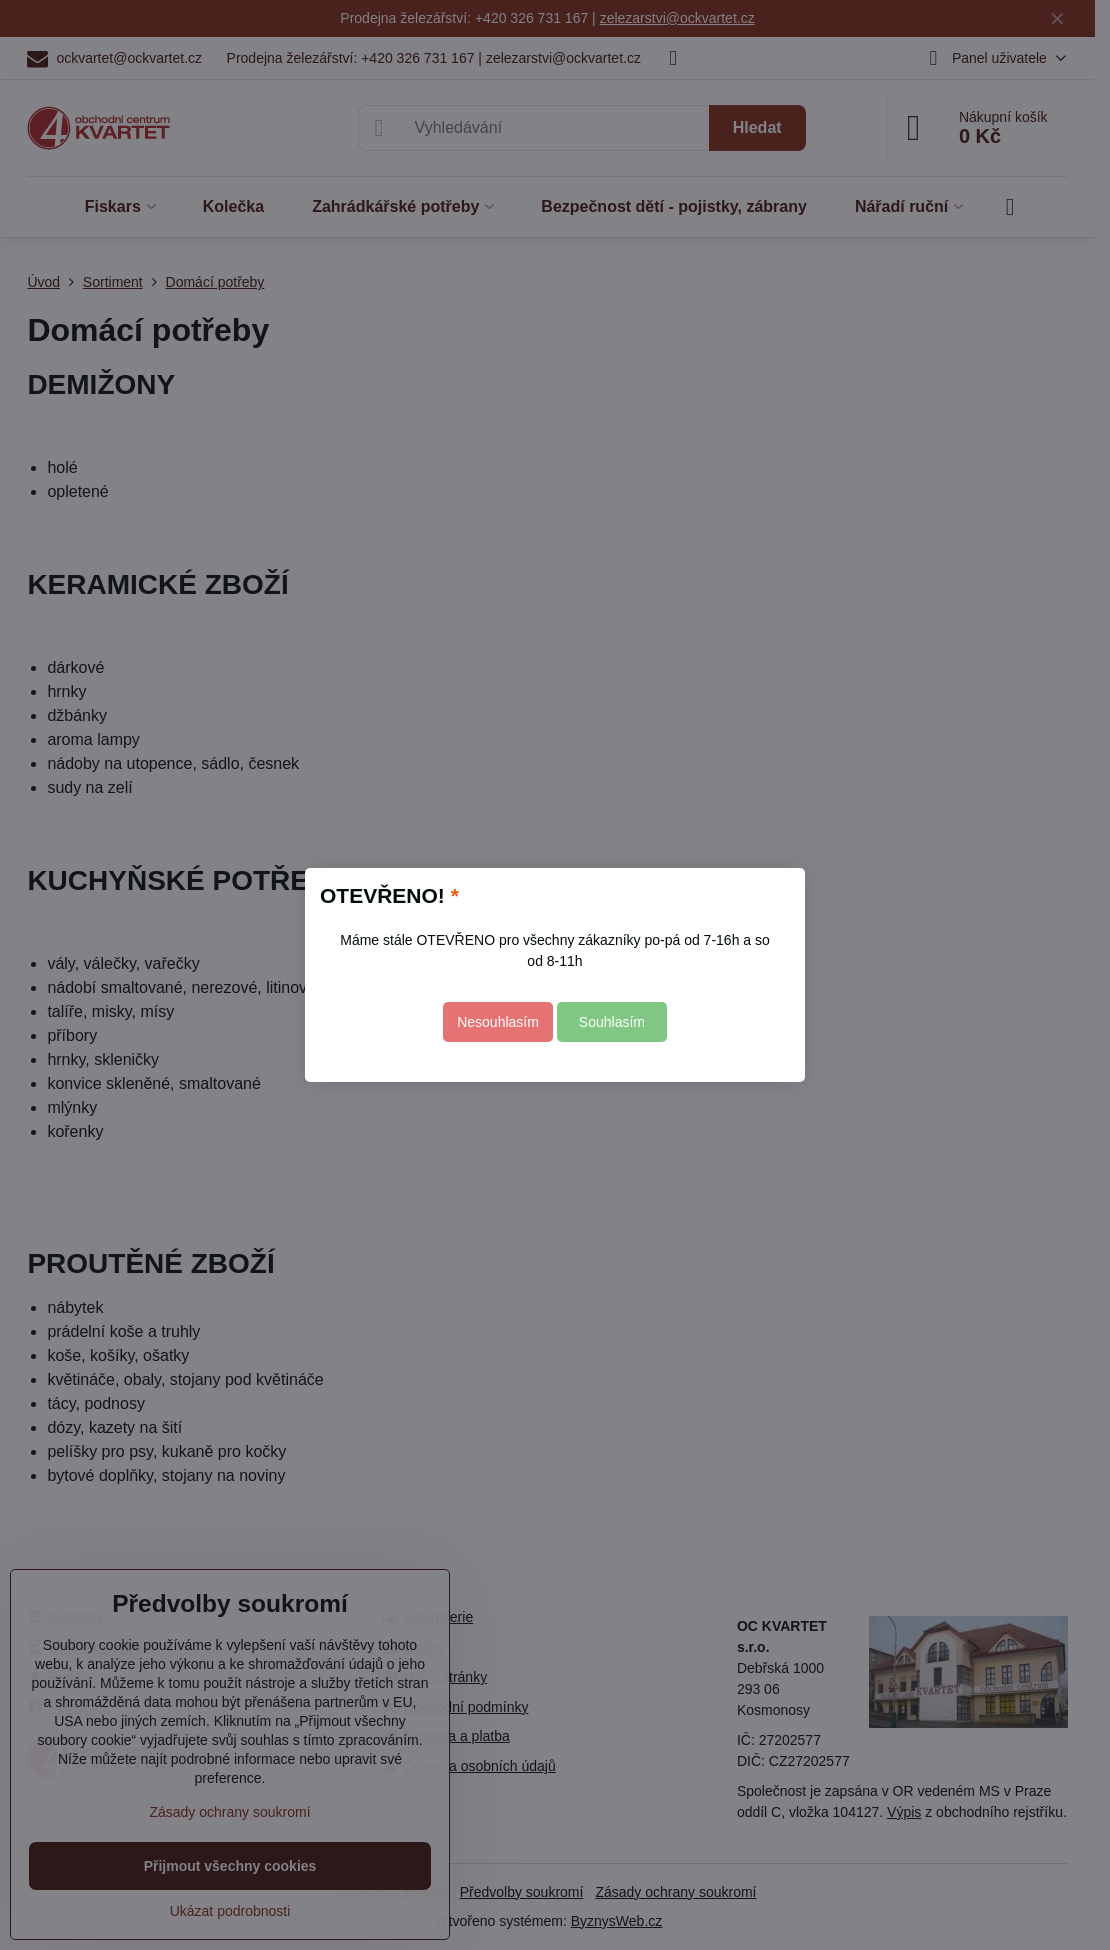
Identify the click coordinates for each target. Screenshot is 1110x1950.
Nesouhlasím (498, 1022)
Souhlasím (612, 1022)
